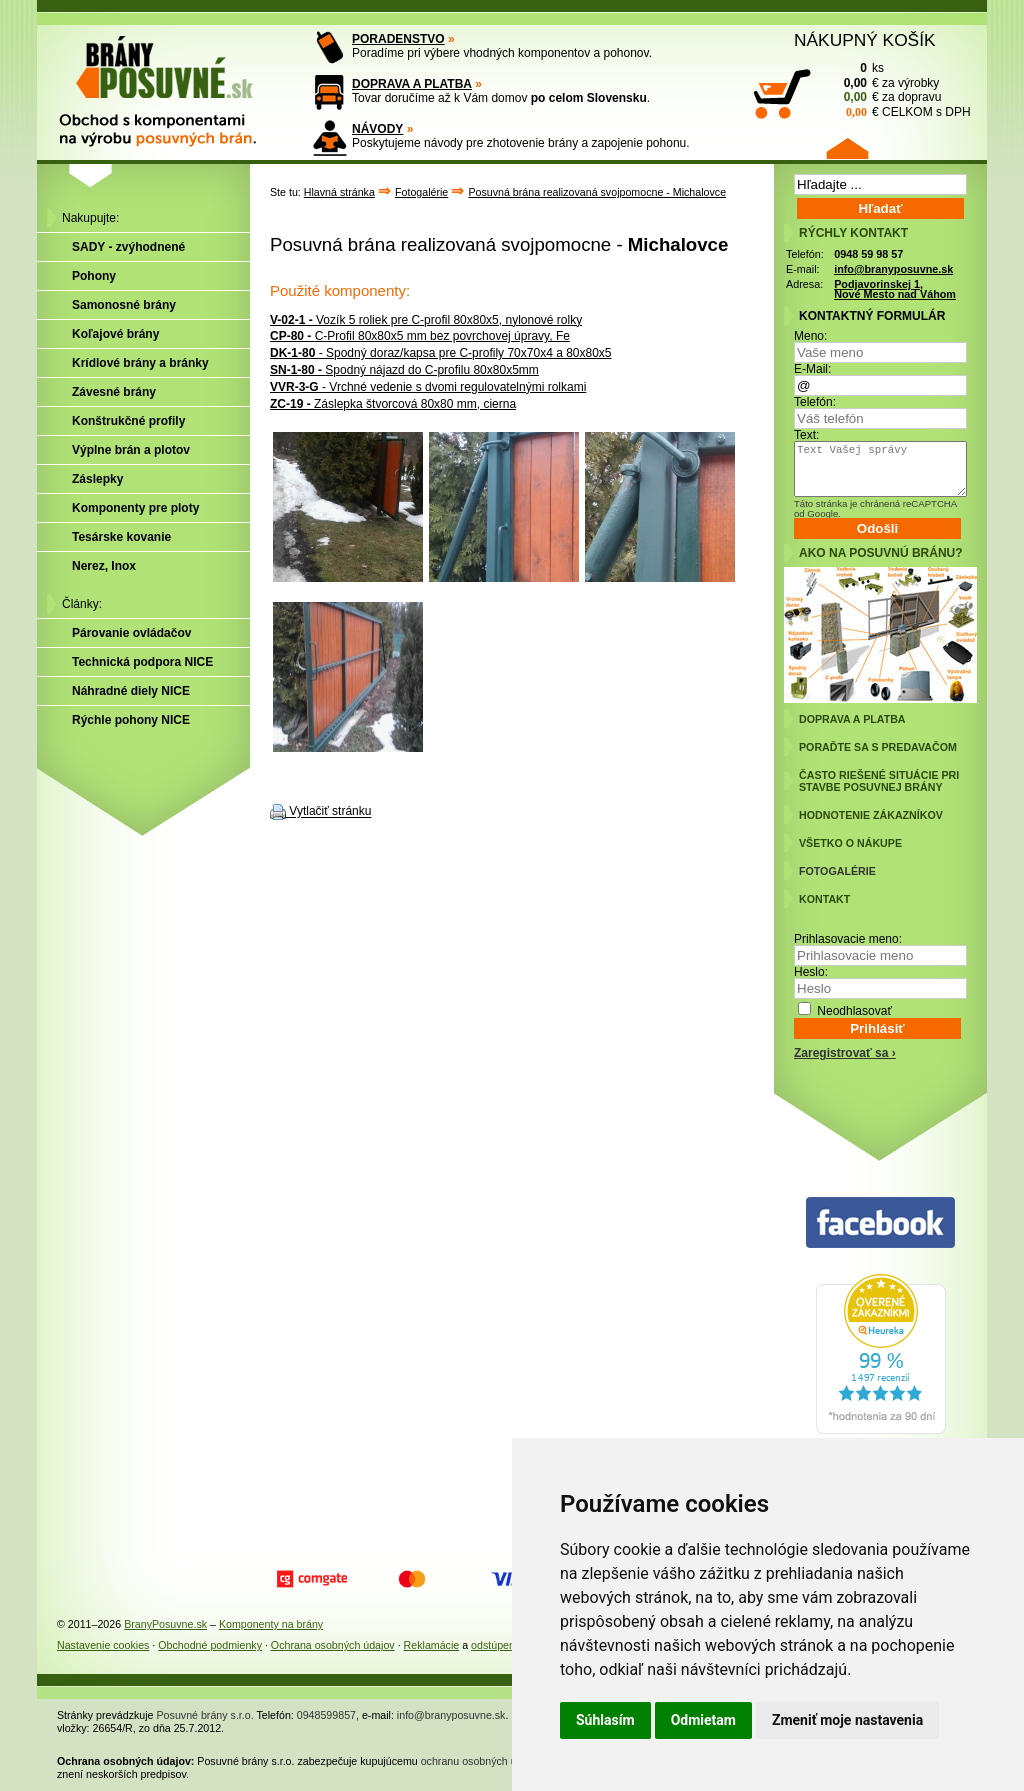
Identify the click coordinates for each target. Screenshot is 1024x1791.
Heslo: (811, 972)
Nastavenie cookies (103, 1645)
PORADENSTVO (398, 39)
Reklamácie (432, 1645)
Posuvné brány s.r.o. (205, 1715)
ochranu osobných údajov (481, 1761)
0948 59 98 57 (868, 254)
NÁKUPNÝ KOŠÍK (865, 40)
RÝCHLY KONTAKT (853, 233)
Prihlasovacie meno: (848, 939)
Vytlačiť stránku (330, 812)
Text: (806, 435)
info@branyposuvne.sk (893, 269)
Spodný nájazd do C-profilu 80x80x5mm (404, 370)
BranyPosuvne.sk (165, 1624)
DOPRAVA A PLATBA (412, 84)
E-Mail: (812, 369)
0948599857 (326, 1715)
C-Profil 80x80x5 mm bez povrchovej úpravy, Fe (420, 336)
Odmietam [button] (703, 1720)
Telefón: (815, 402)
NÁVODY (377, 129)
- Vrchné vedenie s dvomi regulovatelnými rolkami (428, 387)
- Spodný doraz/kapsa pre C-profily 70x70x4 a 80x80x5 (441, 353)
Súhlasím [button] (605, 1720)
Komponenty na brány (271, 1624)
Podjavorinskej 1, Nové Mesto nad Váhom (895, 289)
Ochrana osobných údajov (333, 1645)
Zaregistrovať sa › (845, 1053)
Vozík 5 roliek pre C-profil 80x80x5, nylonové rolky (426, 320)
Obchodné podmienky (210, 1645)
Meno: (810, 336)
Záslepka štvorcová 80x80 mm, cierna (393, 404)
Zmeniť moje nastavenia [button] (847, 1720)
